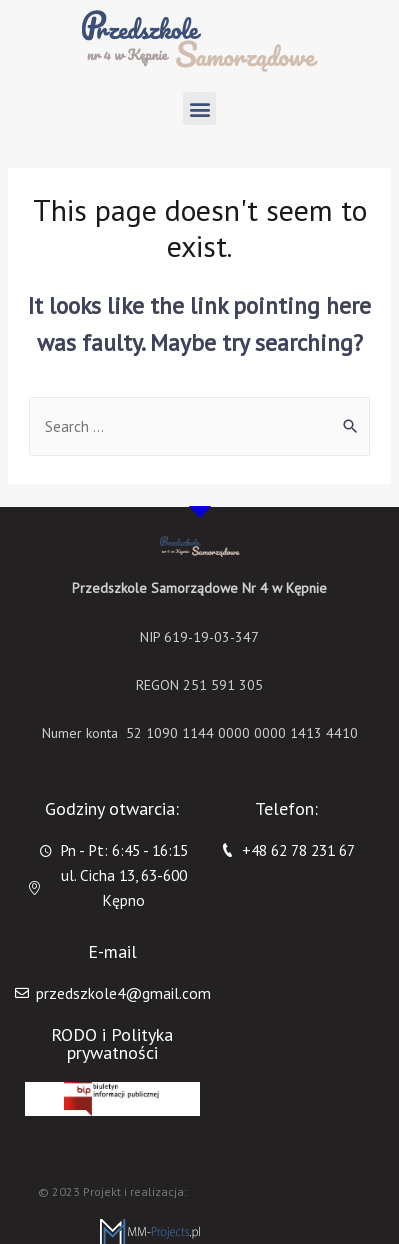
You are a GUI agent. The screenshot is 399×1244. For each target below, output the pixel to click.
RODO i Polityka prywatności (112, 1043)
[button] (199, 108)
